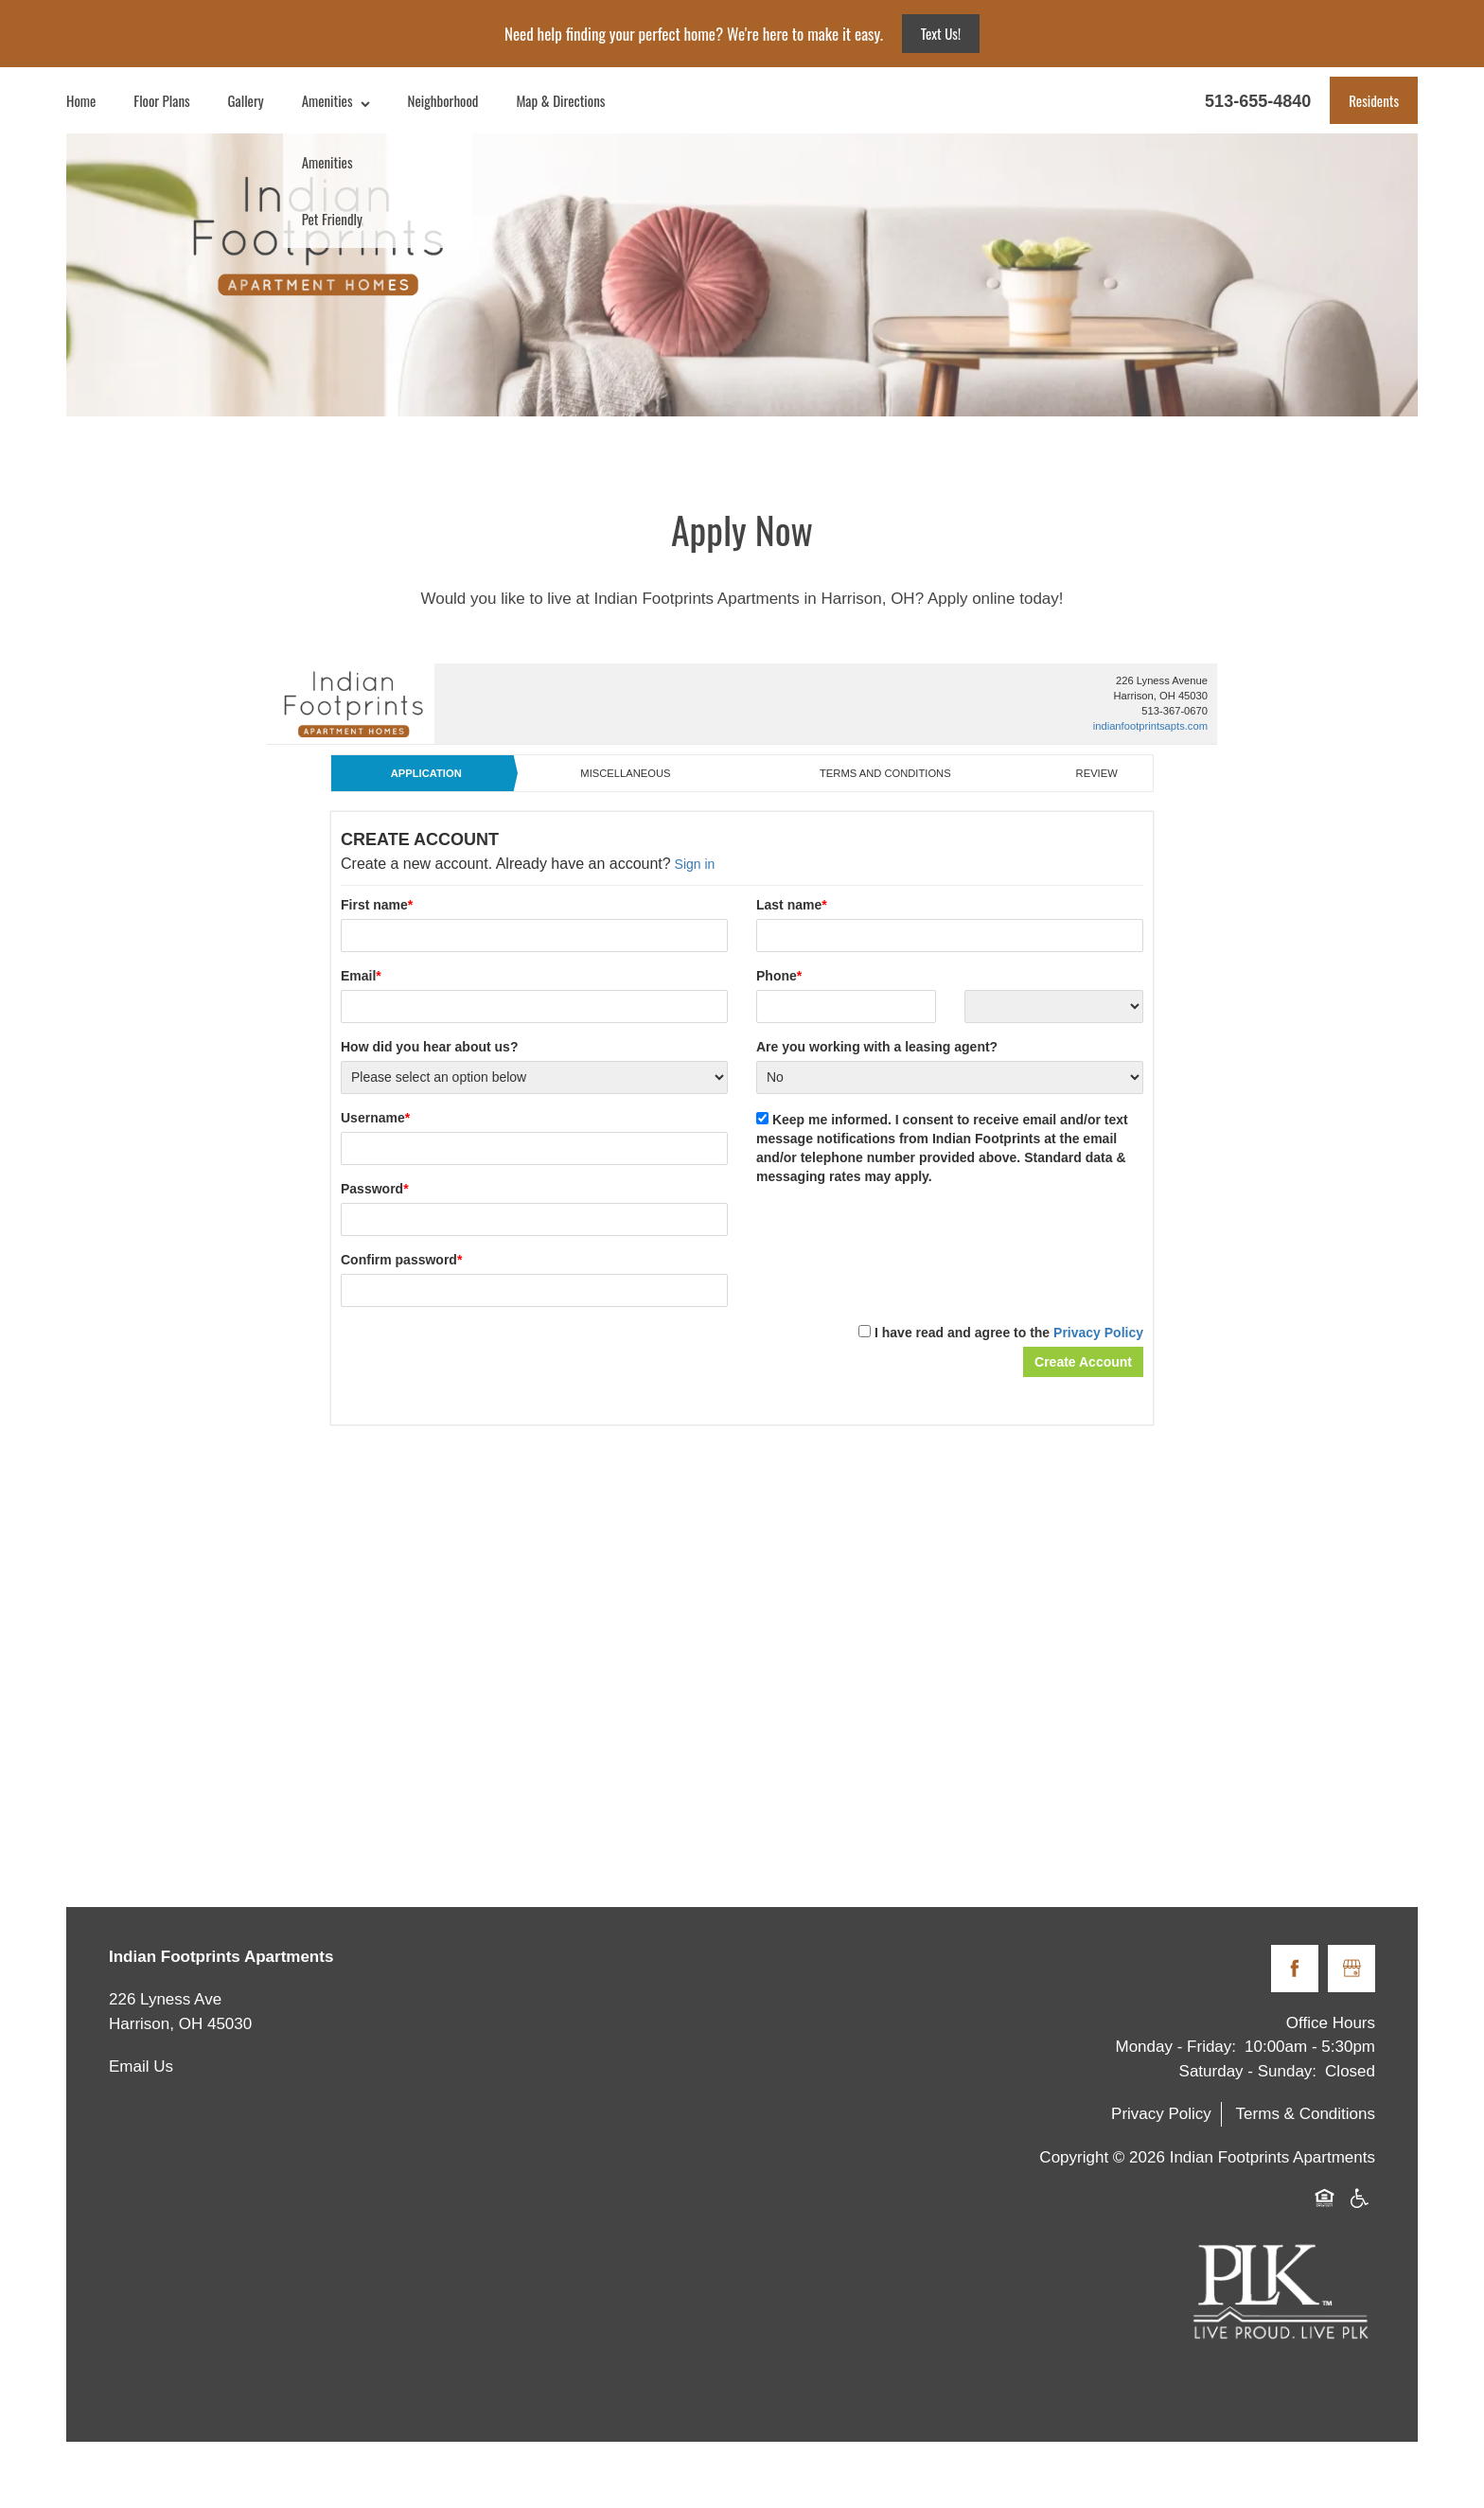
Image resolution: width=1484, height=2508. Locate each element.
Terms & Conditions (1305, 2114)
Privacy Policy (1161, 2114)
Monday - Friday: (1176, 2047)
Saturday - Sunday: (1248, 2071)
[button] (1374, 100)
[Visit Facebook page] (1294, 1968)
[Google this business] (1351, 1968)
